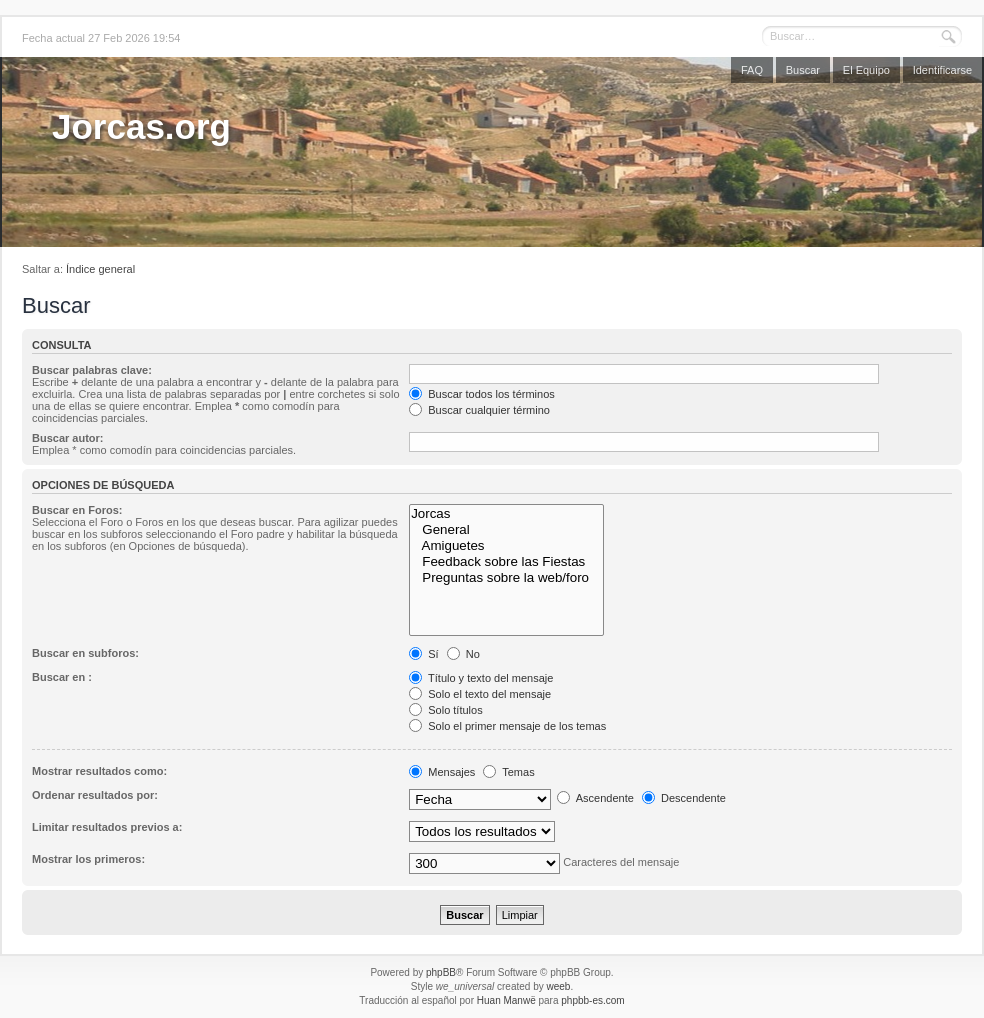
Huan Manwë (506, 1000)
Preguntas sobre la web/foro (506, 578)
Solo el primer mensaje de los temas (507, 726)
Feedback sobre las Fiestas (506, 562)
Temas (508, 772)
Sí (423, 654)
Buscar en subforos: (85, 653)
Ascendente (595, 798)
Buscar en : (62, 677)
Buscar (803, 70)
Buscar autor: (68, 438)
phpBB (441, 972)
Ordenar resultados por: (95, 795)
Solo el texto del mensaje (480, 694)
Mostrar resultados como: (99, 771)
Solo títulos (445, 710)
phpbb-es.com (592, 1000)
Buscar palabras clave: (92, 370)
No (463, 654)
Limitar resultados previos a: (107, 827)
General (506, 530)
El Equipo (866, 70)
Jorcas (506, 514)
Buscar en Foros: (77, 510)
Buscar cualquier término (479, 410)
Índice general (100, 269)
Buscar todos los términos (482, 394)
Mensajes (442, 772)
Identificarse (942, 70)
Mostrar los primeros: (88, 859)
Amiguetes (506, 546)
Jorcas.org (141, 126)
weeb (558, 986)
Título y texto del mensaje (481, 678)
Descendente (684, 798)
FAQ (752, 70)
